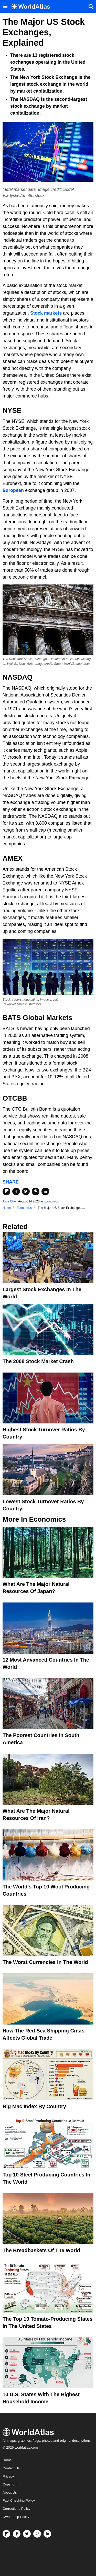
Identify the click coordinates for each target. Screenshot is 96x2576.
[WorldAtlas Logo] (33, 6)
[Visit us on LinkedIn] (47, 2534)
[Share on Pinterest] (35, 1191)
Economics (51, 1201)
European (13, 490)
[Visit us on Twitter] (27, 2534)
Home (7, 2460)
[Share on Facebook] (16, 1191)
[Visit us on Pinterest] (37, 2534)
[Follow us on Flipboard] (6, 2534)
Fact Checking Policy (19, 2500)
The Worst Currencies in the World (45, 1962)
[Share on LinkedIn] (45, 1191)
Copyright (10, 2484)
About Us (10, 2492)
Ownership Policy (16, 2517)
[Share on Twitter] (26, 1191)
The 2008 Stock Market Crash (38, 1361)
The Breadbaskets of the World (41, 2250)
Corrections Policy (16, 2509)
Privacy (8, 2476)
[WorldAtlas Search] (90, 6)
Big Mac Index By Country (34, 2106)
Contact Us (11, 2468)
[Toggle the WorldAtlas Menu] (5, 6)
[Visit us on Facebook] (16, 2534)
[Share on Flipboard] (6, 1191)
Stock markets (46, 313)
